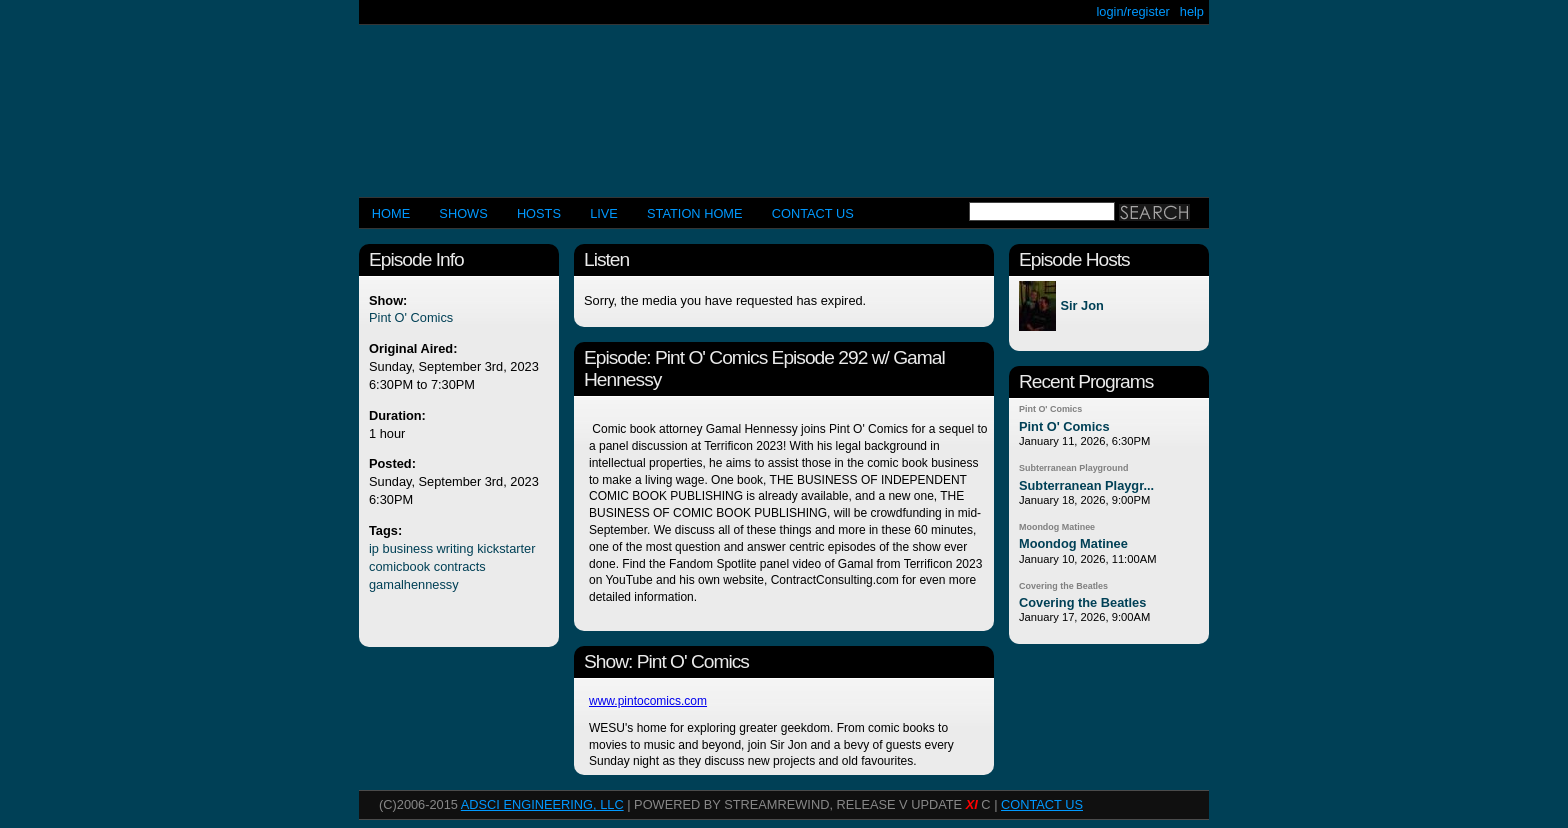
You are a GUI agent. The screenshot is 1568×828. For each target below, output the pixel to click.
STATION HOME (695, 213)
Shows (463, 213)
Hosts (539, 213)
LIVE (604, 213)
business (408, 548)
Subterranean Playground (1073, 468)
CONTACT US (813, 213)
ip (374, 548)
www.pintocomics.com (648, 701)
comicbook (399, 566)
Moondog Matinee (1057, 527)
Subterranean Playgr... (1086, 485)
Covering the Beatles (1063, 586)
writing (455, 548)
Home (391, 213)
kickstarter (506, 548)
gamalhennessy (414, 584)
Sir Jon (1081, 306)
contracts (460, 566)
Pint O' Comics (411, 317)
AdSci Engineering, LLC (542, 804)
